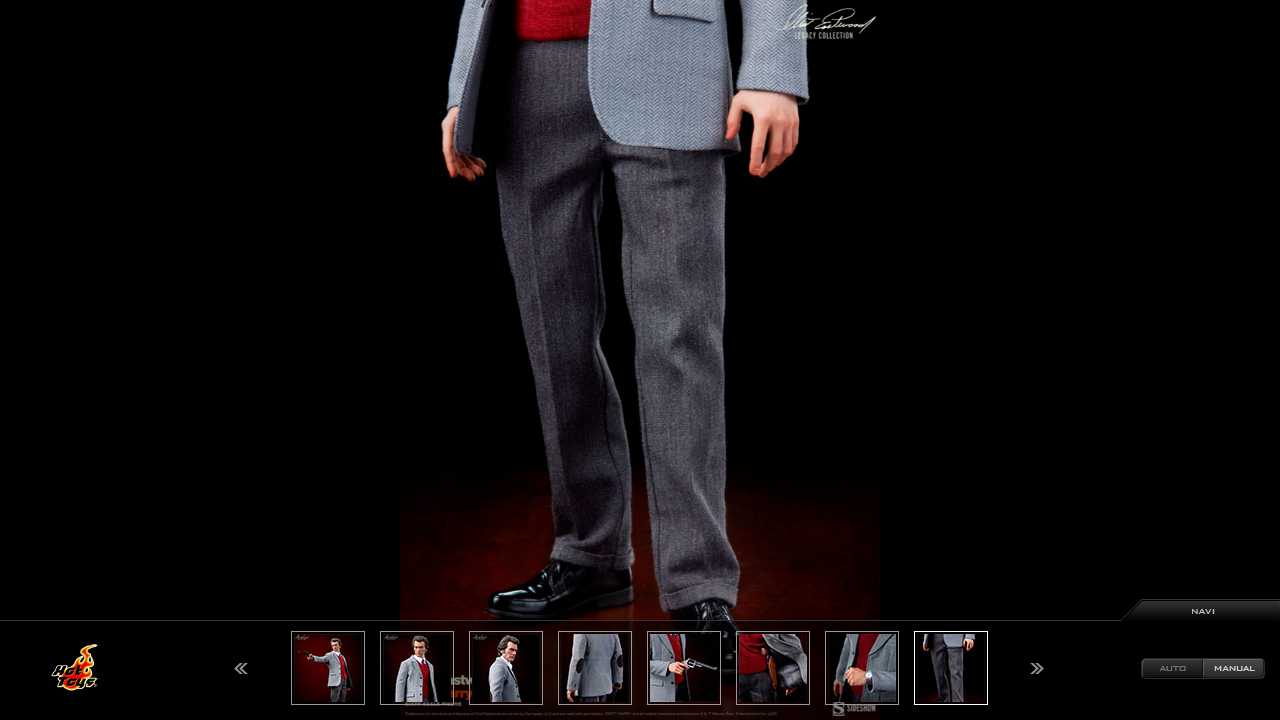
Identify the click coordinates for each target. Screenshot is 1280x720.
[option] (640, 360)
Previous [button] (241, 668)
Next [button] (1037, 668)
